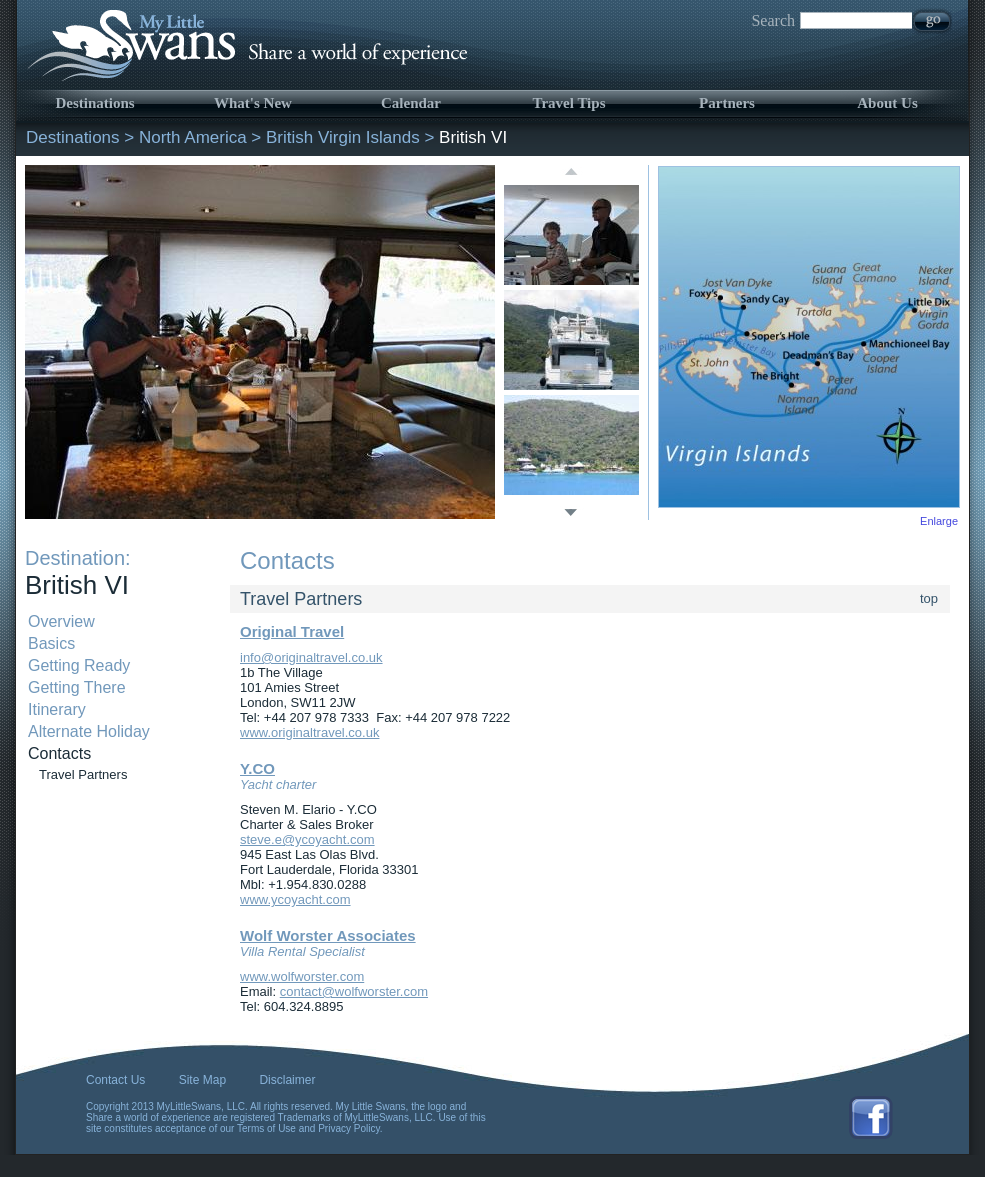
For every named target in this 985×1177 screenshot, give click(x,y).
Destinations (94, 103)
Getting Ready (79, 665)
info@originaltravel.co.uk (311, 657)
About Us (887, 103)
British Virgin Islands (343, 137)
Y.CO (257, 768)
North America (193, 137)
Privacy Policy (349, 1128)
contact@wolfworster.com (354, 991)
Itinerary (57, 709)
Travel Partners (83, 774)
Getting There (77, 687)
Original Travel (292, 631)
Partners (727, 103)
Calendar (411, 103)
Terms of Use (266, 1128)
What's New (253, 103)
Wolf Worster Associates (328, 935)
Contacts (59, 753)
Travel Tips (569, 103)
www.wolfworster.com (302, 976)
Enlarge (939, 521)
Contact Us (115, 1080)
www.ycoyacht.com (295, 899)
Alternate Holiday (89, 731)
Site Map (202, 1080)
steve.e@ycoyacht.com (307, 839)
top (929, 598)
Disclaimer (287, 1080)
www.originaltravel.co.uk (309, 732)
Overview (61, 621)
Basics (51, 643)
